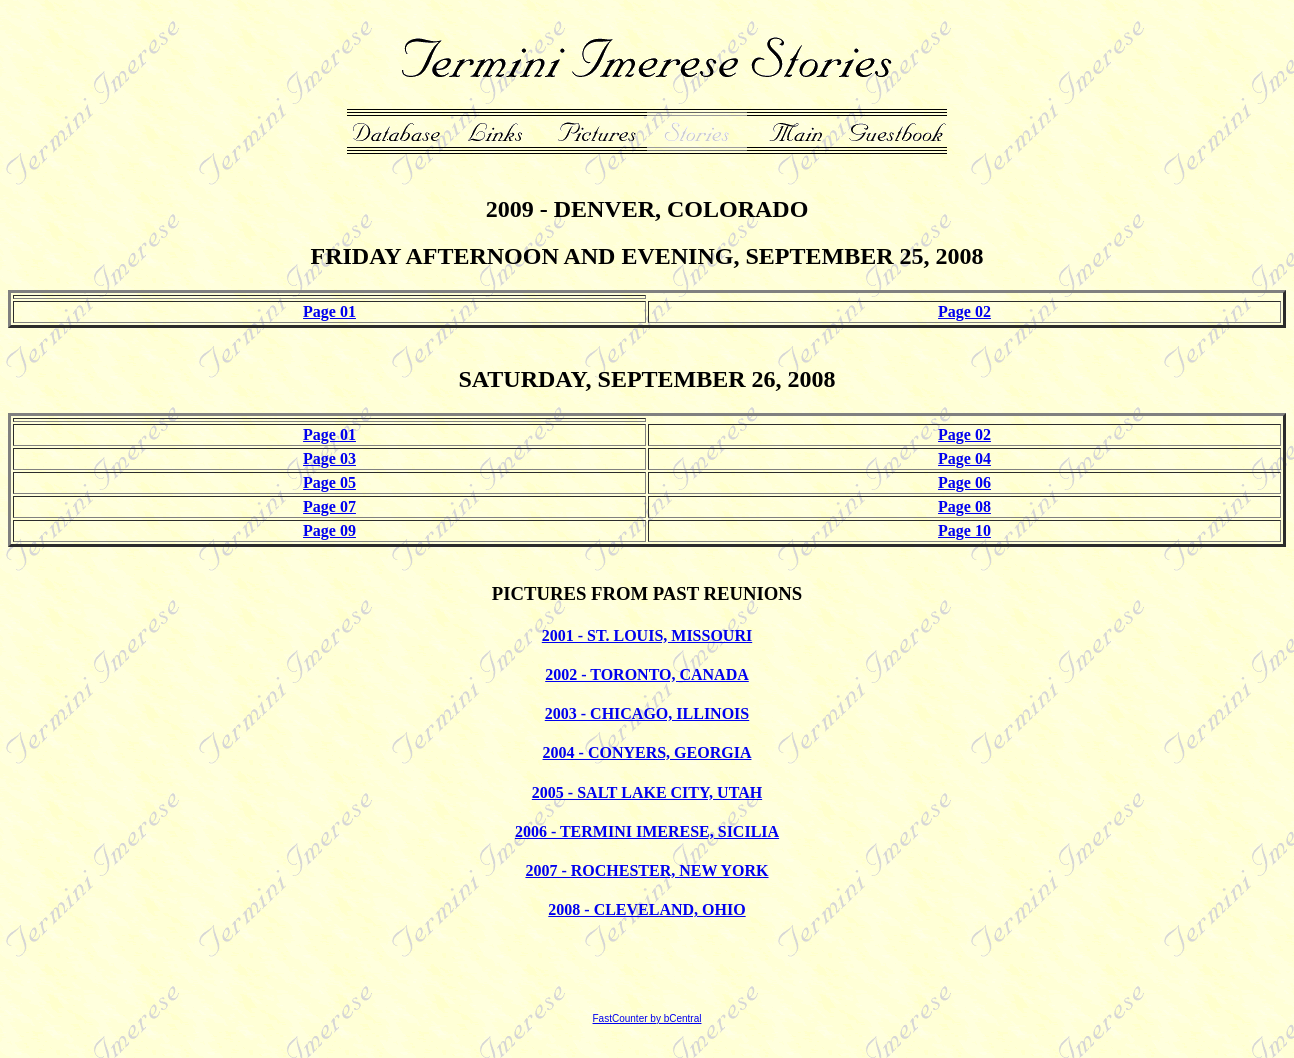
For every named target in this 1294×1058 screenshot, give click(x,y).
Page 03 (329, 458)
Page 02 (964, 311)
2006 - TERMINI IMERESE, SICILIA (647, 831)
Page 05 (329, 482)
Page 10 (964, 530)
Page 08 (964, 506)
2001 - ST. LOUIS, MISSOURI (647, 635)
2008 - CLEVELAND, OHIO (646, 909)
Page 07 (329, 506)
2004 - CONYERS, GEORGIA (647, 752)
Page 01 (329, 311)
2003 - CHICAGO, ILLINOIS (647, 713)
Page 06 (964, 482)
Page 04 (964, 458)
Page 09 (329, 530)
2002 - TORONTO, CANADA (647, 674)
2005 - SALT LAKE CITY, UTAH (647, 792)
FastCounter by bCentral (647, 1018)
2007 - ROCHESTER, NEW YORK (646, 870)
